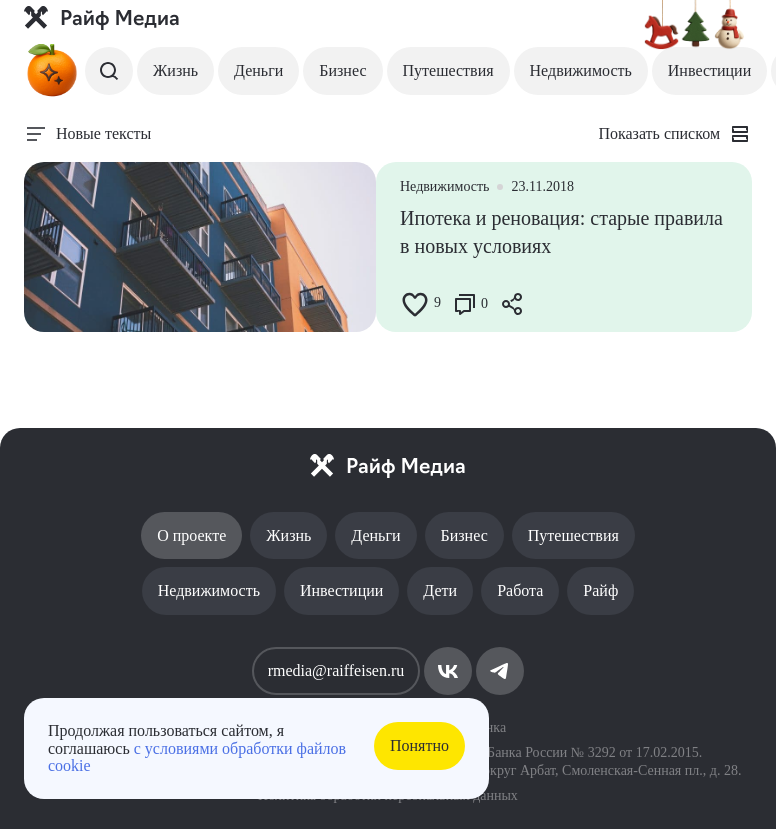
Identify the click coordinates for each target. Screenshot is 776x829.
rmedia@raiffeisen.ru (336, 670)
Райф (600, 590)
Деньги (258, 70)
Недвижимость (581, 70)
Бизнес (342, 70)
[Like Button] (415, 304)
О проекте (191, 535)
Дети (440, 590)
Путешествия (448, 70)
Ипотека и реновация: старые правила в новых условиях (561, 232)
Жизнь (175, 70)
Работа (520, 590)
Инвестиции (709, 70)
